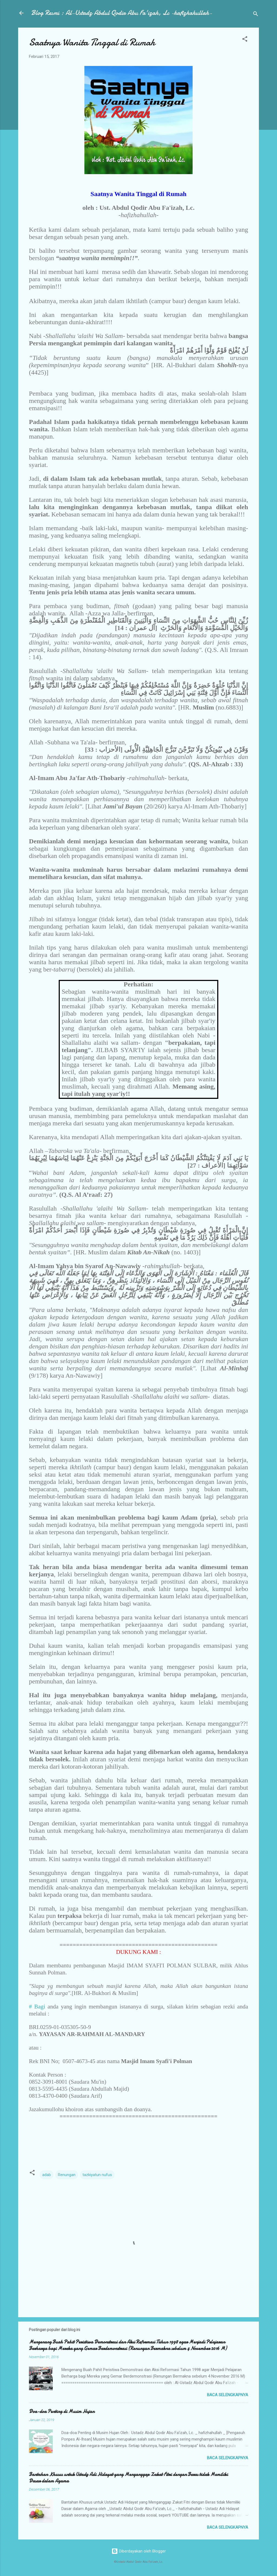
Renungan (66, 2174)
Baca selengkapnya (227, 2394)
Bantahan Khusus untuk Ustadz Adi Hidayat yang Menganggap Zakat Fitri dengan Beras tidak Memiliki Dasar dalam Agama (128, 2477)
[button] (245, 40)
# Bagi (37, 2006)
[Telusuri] (255, 14)
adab (46, 2174)
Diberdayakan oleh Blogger (138, 2551)
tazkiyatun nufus (97, 2174)
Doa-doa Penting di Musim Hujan (61, 2411)
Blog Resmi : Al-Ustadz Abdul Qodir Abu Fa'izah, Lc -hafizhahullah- (121, 12)
